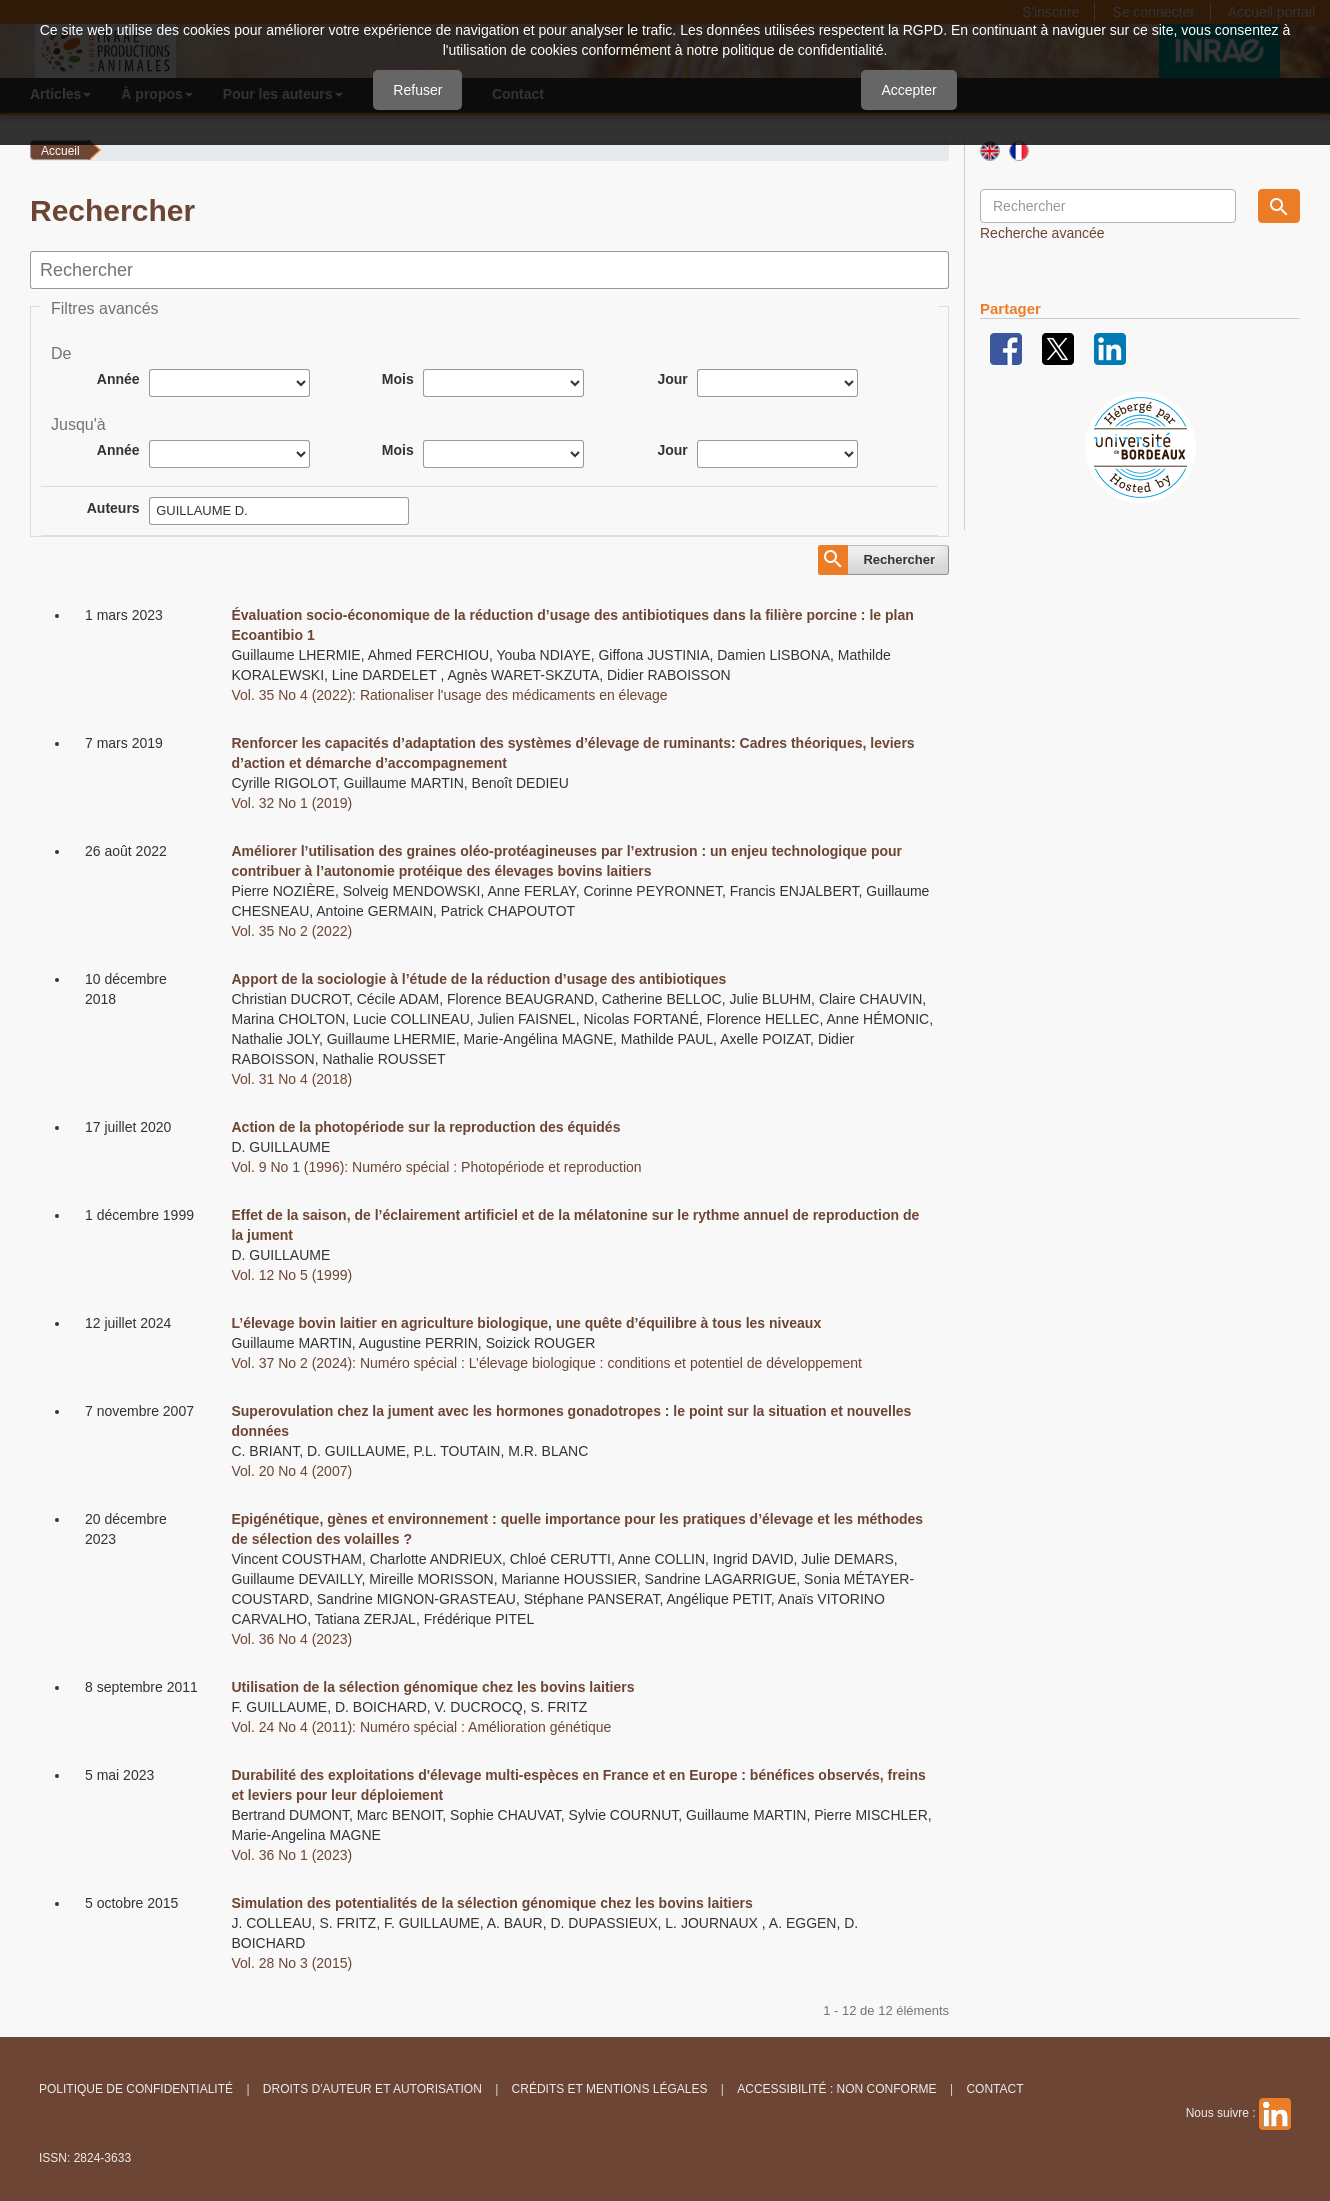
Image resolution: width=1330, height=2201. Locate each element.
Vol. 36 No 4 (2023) (291, 1639)
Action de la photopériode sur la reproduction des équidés (425, 1127)
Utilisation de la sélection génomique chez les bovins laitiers (432, 1687)
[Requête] (1108, 206)
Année (118, 379)
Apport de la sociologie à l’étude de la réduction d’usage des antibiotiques (478, 979)
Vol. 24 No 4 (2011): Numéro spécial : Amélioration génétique (421, 1727)
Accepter (908, 90)
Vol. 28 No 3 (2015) (291, 1963)
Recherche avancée (1042, 233)
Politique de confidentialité (136, 2089)
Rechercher (899, 559)
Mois (398, 379)
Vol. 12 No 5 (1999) (291, 1275)
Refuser (417, 90)
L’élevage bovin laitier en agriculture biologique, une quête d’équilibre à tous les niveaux (526, 1323)
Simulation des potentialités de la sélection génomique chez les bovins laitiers (491, 1903)
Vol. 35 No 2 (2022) (291, 931)
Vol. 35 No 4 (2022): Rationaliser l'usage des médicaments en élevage (449, 695)
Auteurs (113, 508)
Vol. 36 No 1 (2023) (291, 1855)
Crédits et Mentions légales (610, 2089)
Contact (994, 2089)
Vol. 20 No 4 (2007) (291, 1471)
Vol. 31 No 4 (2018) (291, 1079)
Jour (672, 379)
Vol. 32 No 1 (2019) (291, 803)
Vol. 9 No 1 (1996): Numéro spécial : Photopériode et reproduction (436, 1167)
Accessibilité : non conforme (836, 2089)
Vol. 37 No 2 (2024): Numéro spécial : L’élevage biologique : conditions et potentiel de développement (546, 1363)
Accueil (60, 151)
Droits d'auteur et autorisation (372, 2089)
